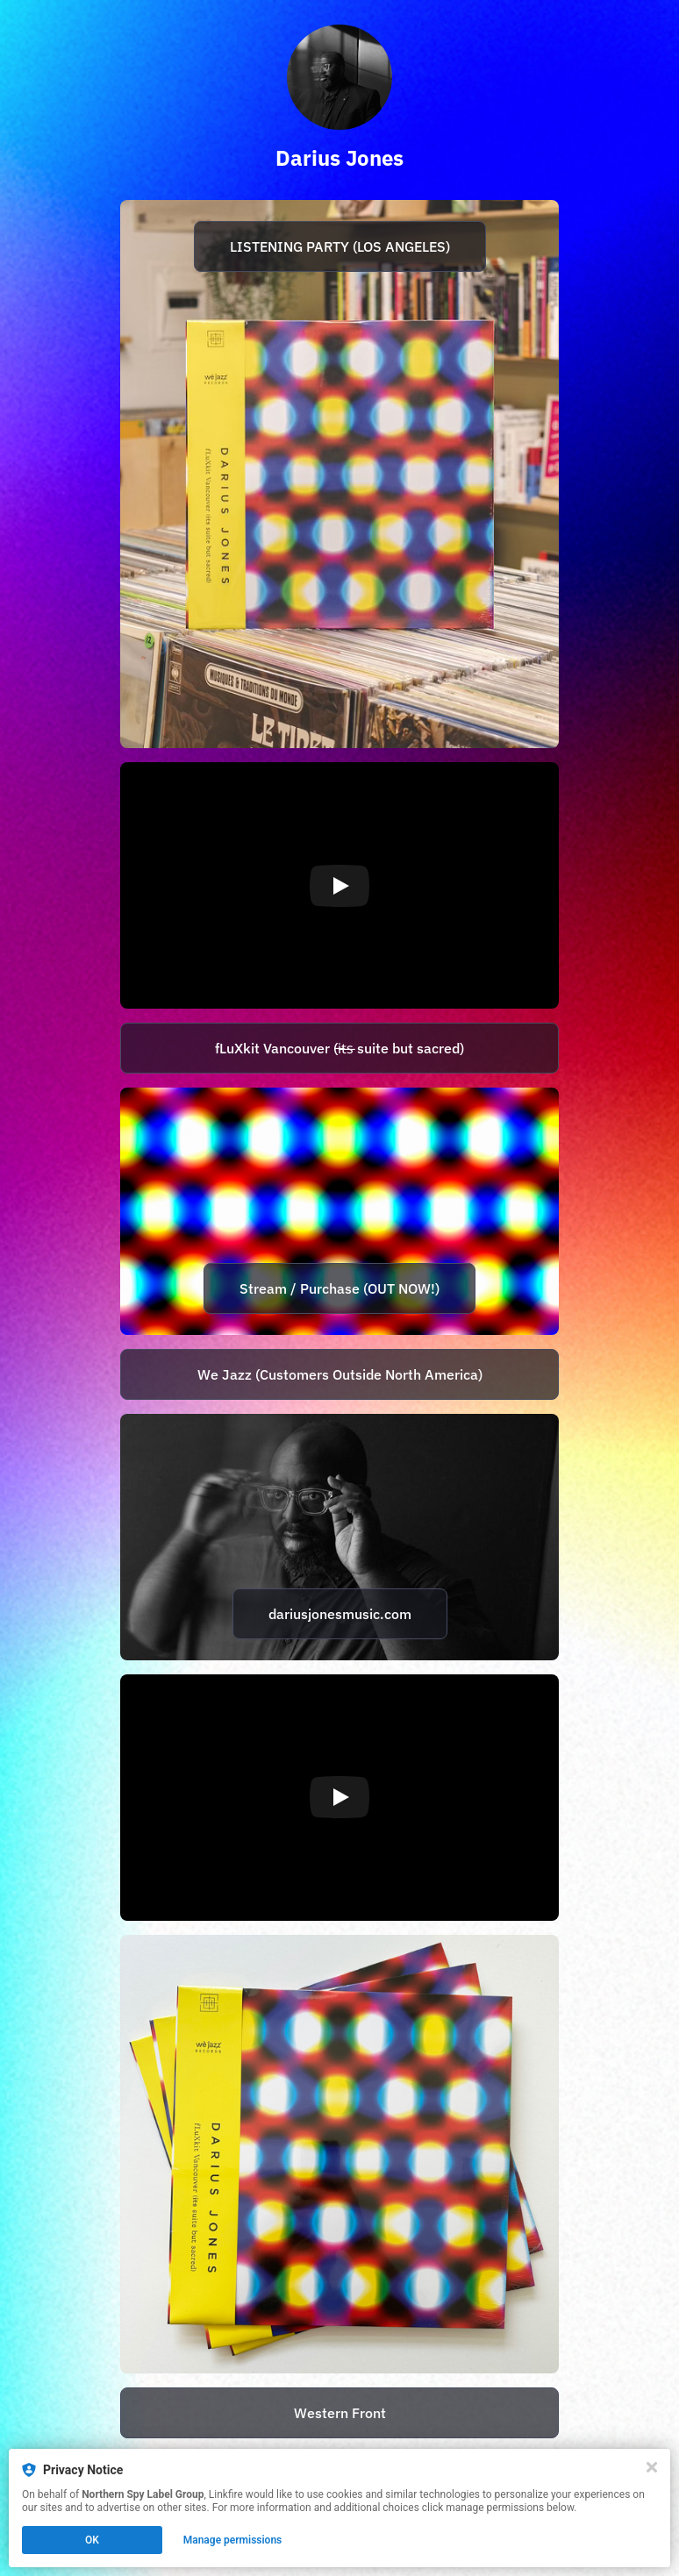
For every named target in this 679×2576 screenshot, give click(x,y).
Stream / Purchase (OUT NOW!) (339, 1288)
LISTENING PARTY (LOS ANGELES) (340, 246)
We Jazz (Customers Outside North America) (339, 1374)
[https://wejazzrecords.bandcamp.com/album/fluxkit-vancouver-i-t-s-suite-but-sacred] (339, 1374)
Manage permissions (232, 2540)
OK (92, 2540)
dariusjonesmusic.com (339, 1614)
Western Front (340, 2413)
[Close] (652, 2467)
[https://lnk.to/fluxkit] (339, 1048)
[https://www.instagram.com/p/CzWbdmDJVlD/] (339, 474)
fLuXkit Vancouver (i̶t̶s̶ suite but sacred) (339, 1048)
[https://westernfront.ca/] (339, 2412)
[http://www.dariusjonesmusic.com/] (339, 1537)
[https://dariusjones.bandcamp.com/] (339, 2154)
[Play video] (339, 886)
